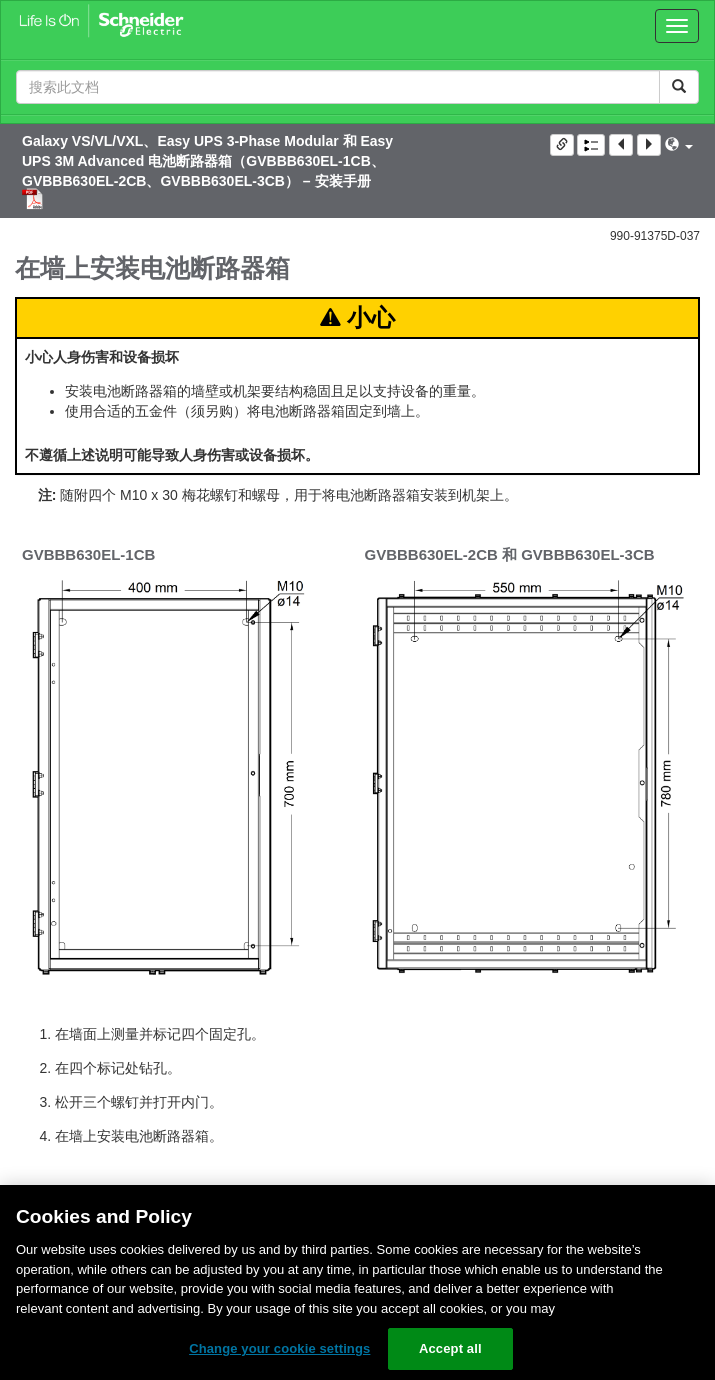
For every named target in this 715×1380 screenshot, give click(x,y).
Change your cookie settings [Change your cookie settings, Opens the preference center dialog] (279, 1348)
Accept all (450, 1348)
